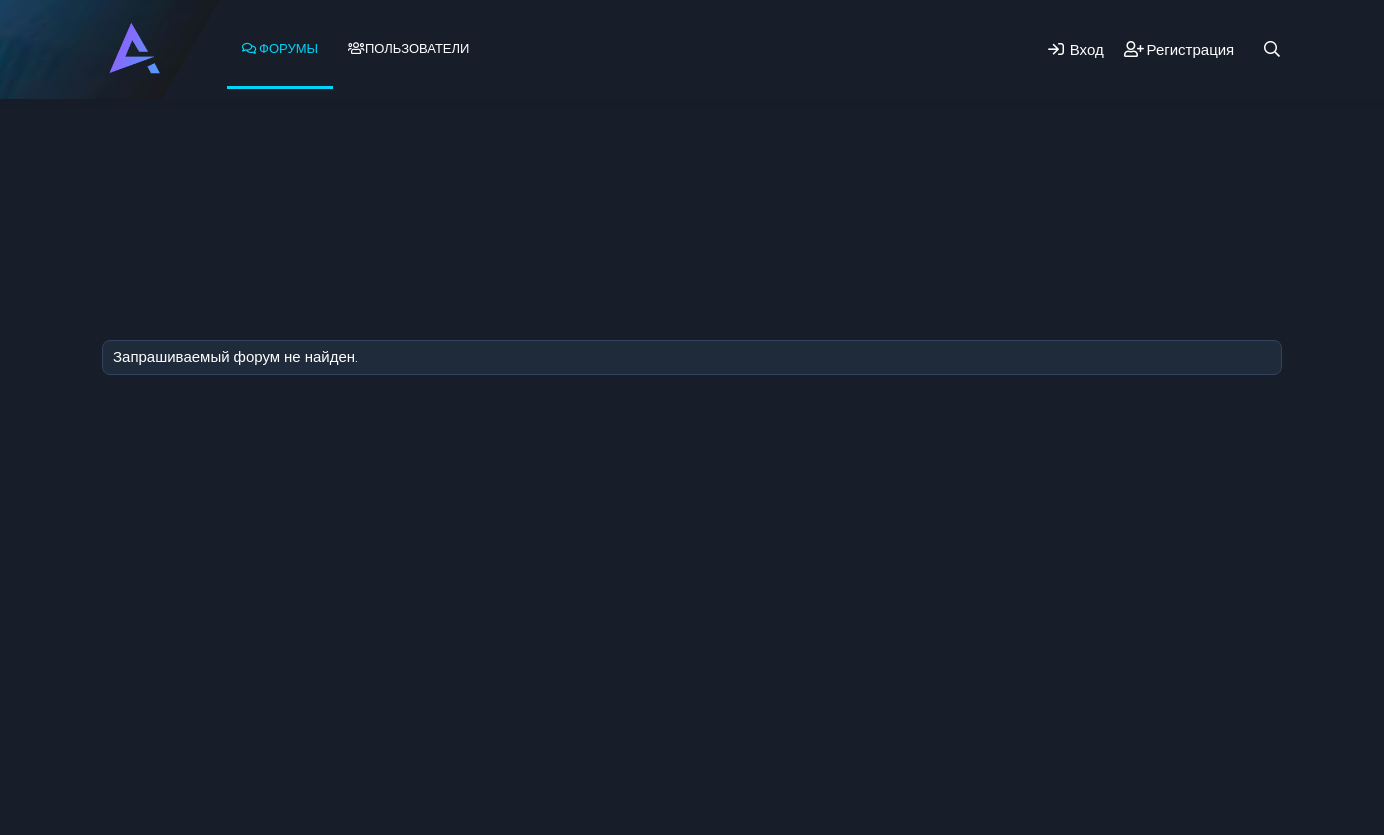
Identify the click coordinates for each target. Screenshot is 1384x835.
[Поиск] (1272, 49)
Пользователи (417, 48)
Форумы (288, 48)
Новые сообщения (215, 151)
